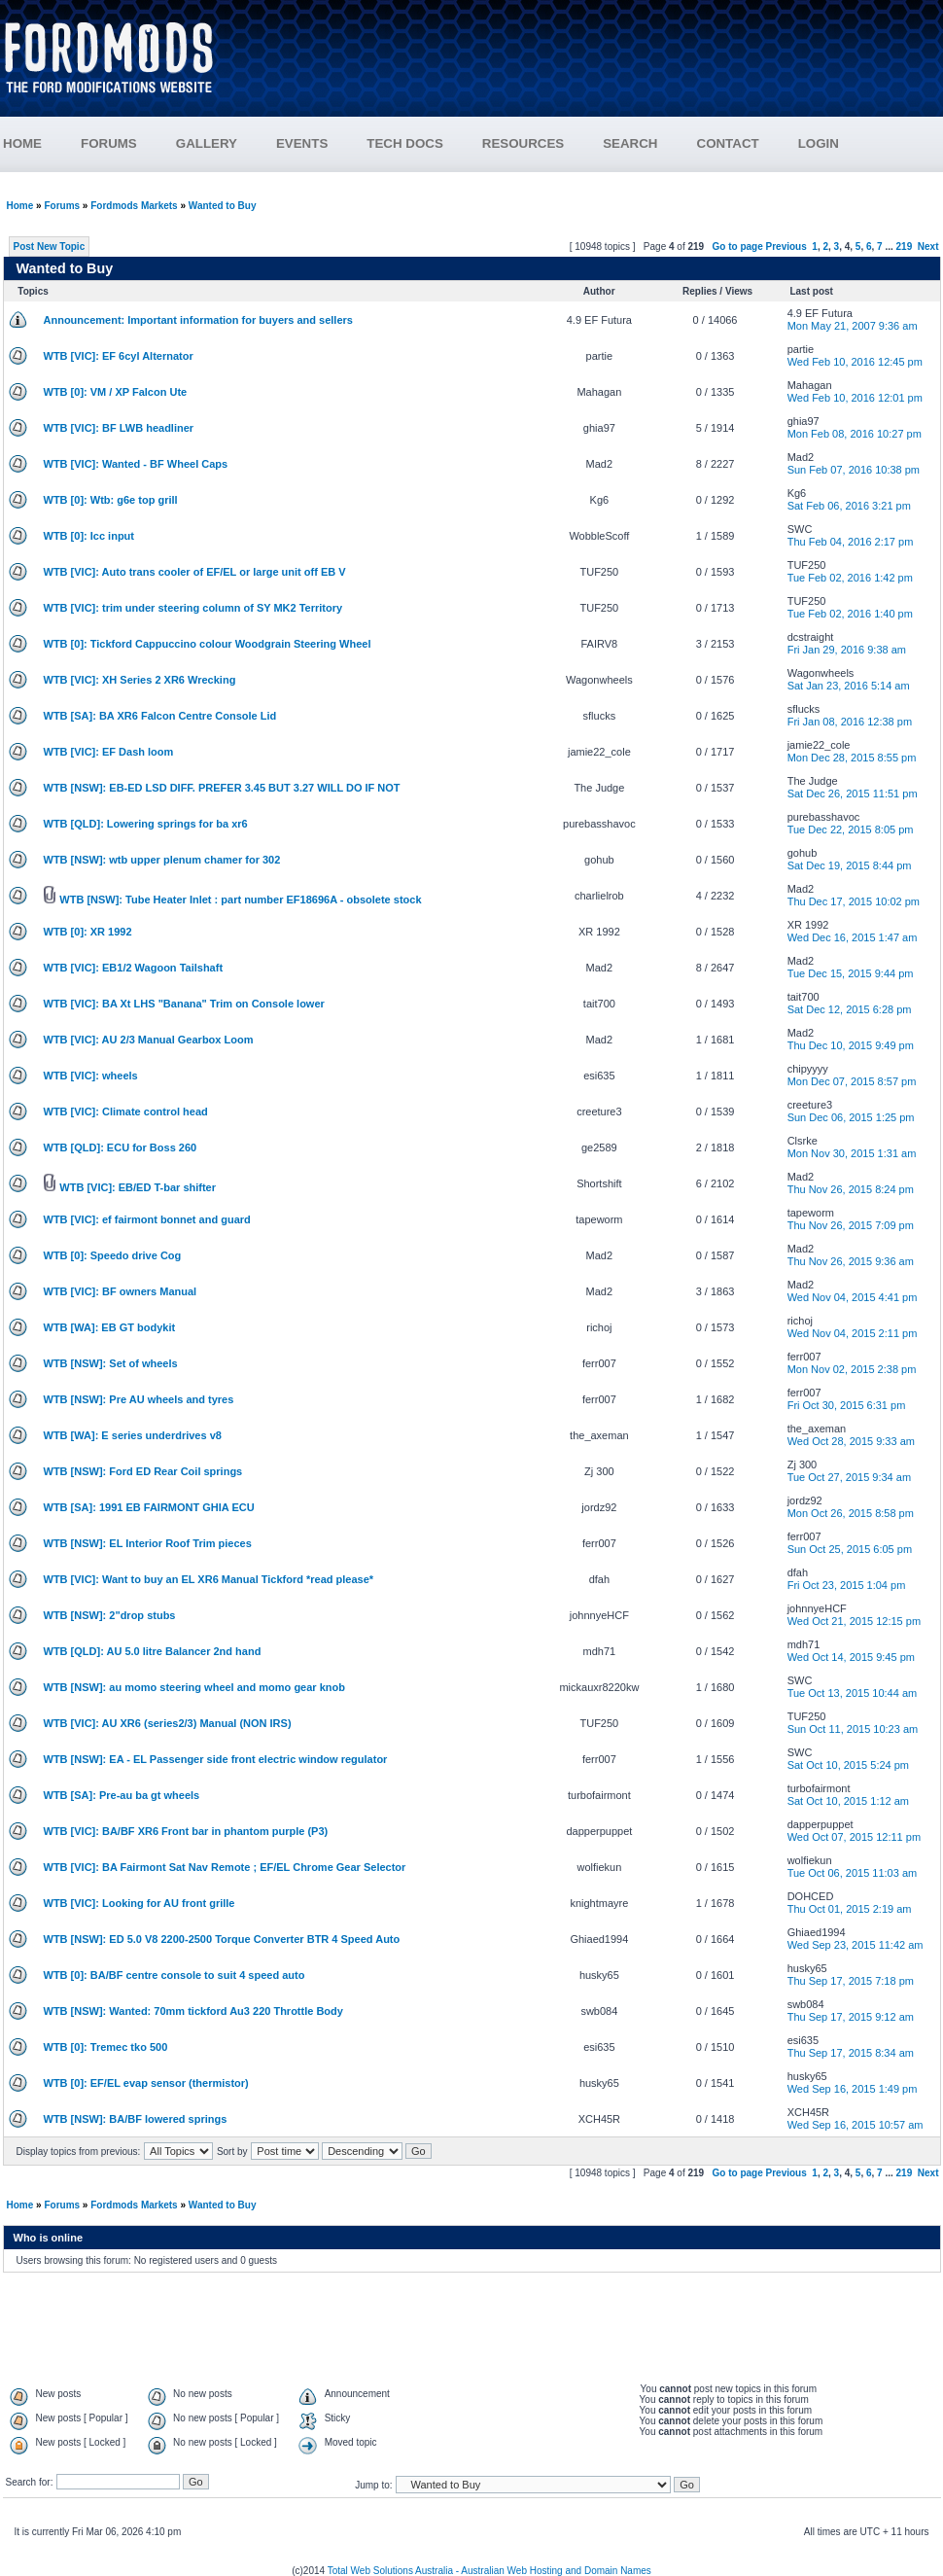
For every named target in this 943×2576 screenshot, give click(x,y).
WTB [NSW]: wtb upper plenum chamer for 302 (162, 859)
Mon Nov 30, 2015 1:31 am (852, 1153)
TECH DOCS (405, 143)
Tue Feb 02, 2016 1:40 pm (850, 613)
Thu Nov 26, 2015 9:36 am (850, 1261)
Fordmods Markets (133, 205)
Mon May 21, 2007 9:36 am (852, 326)
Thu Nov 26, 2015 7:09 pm (850, 1225)
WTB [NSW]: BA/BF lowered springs (135, 2119)
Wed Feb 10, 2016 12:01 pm (855, 398)
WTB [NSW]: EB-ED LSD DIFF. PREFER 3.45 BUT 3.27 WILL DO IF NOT (222, 788)
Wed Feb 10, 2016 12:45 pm (855, 362)
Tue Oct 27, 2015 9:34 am (849, 1477)
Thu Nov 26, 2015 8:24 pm (850, 1189)
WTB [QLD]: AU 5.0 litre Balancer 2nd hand (153, 1651)
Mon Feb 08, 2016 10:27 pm (854, 434)
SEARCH (630, 143)
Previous (786, 246)
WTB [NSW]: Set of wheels (111, 1363)
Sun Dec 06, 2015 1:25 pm (851, 1117)
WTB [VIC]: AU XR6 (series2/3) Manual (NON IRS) (168, 1723)
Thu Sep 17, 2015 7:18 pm (850, 1981)
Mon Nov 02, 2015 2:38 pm (852, 1369)
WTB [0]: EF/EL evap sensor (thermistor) (146, 2083)
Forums (62, 205)
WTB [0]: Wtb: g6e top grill (111, 500)
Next (928, 246)
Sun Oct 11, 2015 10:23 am (853, 1729)
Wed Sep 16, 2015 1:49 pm (852, 2089)
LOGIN (818, 143)
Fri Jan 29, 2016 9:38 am (846, 649)
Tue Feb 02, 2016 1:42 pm (850, 577)
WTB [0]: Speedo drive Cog (113, 1255)
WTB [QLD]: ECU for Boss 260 (120, 1147)
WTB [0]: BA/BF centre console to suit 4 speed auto (174, 1975)
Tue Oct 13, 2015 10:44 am (852, 1693)
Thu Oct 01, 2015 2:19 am (849, 1909)
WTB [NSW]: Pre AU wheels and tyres (139, 1399)
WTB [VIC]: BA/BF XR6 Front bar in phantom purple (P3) (186, 1831)
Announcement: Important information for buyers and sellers (198, 320)
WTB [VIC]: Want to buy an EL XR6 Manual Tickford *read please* (209, 1579)
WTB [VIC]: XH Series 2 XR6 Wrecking (140, 680)
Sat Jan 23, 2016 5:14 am (848, 685)
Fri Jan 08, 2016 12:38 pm (849, 721)
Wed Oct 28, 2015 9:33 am (851, 1441)
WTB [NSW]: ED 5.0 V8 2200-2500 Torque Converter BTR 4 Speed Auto (222, 1939)
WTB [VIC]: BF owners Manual (120, 1291)
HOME (22, 143)
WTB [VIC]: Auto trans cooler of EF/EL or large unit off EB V (195, 572)
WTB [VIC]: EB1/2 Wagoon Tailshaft (134, 967)
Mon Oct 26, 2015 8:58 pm (850, 1513)
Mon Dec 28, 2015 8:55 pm (852, 757)
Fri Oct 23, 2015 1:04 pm (846, 1585)
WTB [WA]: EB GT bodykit (110, 1327)
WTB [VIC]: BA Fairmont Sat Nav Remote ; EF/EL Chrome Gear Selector (225, 1867)
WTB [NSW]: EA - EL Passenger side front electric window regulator (216, 1759)
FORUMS (128, 143)
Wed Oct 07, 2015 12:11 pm (854, 1837)
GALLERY (206, 143)
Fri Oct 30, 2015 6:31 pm (846, 1405)
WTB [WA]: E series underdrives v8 (133, 1435)
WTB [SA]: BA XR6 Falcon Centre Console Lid (160, 716)
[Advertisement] (589, 65)
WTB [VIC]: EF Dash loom (109, 752)
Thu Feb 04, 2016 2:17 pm (850, 541)
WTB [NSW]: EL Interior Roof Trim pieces (148, 1543)
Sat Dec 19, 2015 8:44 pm (849, 865)
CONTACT (728, 143)
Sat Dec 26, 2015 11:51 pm (852, 793)
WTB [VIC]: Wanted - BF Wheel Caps (136, 464)
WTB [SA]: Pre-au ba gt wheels (122, 1795)
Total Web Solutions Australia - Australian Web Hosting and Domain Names (489, 2570)
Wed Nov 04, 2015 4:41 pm (852, 1297)
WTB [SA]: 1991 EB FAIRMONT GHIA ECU (149, 1507)
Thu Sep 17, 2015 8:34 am (850, 2053)
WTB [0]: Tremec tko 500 (106, 2047)
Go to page (738, 246)
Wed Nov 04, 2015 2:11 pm (852, 1333)
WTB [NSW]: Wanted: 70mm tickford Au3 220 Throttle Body (193, 2011)
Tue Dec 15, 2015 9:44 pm (850, 973)
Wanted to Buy (223, 205)
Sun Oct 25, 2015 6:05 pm (849, 1549)
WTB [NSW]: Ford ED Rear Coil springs (143, 1471)
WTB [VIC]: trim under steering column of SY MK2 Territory (193, 608)
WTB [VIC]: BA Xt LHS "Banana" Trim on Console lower (184, 1003)
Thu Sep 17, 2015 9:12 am (850, 2017)
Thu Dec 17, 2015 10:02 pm (853, 901)
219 (904, 246)
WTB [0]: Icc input (89, 536)
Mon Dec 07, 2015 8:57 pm (852, 1081)
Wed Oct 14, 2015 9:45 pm (851, 1657)
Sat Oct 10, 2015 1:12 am (848, 1801)
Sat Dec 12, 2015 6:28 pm (849, 1009)
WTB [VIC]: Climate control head (126, 1111)
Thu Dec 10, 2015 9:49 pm (850, 1045)
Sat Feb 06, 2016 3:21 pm (849, 506)
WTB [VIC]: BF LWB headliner (119, 428)
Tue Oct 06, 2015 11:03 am (852, 1873)
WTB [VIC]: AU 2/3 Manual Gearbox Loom (149, 1039)
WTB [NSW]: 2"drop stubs (110, 1615)
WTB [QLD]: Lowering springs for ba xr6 (146, 823)
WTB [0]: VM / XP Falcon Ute (116, 392)
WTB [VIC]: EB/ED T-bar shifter (137, 1187)
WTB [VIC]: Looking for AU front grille (139, 1903)
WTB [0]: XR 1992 (88, 931)
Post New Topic (50, 246)
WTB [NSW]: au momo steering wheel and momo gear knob (194, 1687)
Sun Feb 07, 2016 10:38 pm (853, 470)
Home (20, 205)
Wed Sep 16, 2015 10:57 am (855, 2125)
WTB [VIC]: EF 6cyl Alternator (118, 356)
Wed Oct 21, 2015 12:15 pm (854, 1621)
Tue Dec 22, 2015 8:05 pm (850, 829)
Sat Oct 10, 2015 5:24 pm (848, 1765)
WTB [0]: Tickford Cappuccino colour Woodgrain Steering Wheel (207, 644)
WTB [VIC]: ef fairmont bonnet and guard (147, 1219)
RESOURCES (542, 143)
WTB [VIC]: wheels (91, 1075)
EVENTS (321, 143)
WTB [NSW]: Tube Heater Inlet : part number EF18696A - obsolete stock (240, 899)
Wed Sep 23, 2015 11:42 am (855, 1945)
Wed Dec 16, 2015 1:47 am (852, 937)
